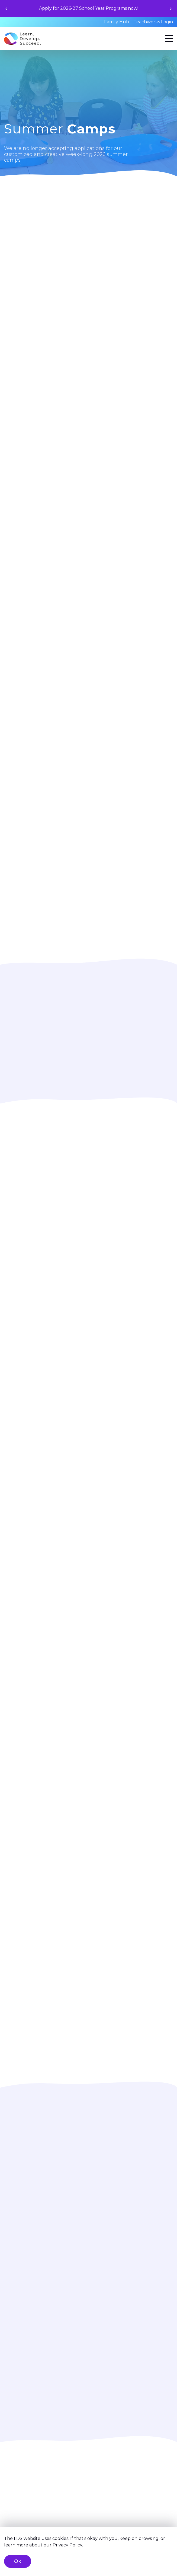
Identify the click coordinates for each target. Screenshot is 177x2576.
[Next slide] (170, 8)
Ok (17, 2561)
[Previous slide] (6, 8)
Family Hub (116, 21)
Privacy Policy (67, 2545)
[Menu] (169, 38)
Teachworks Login (153, 21)
